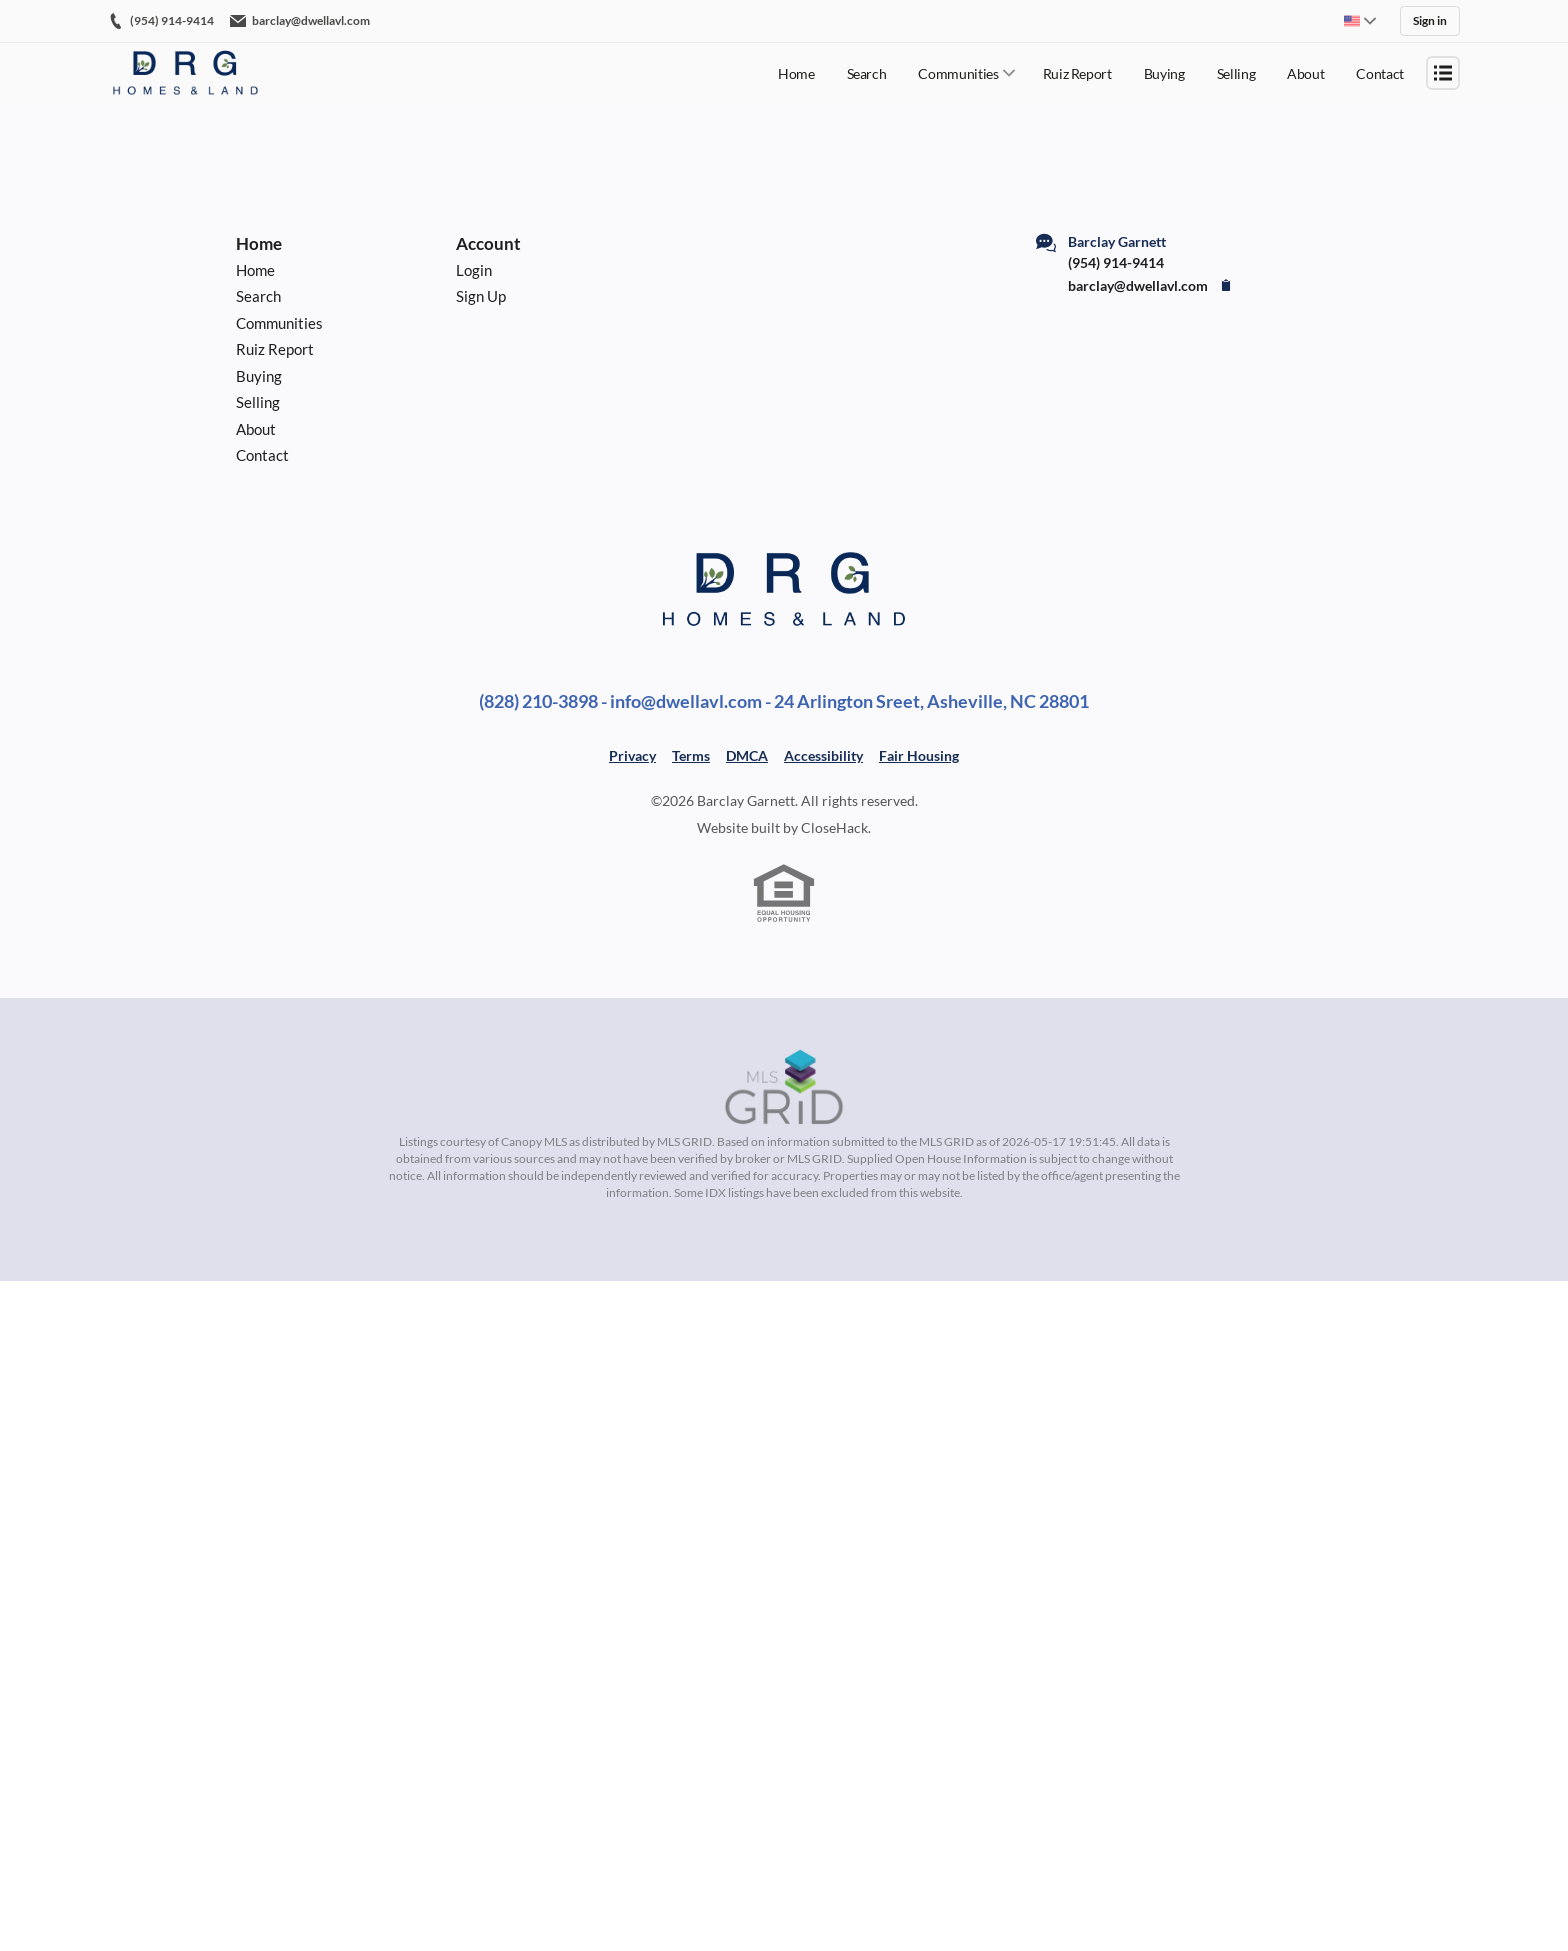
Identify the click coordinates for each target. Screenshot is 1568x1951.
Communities (958, 70)
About (1305, 70)
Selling (1236, 70)
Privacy (632, 785)
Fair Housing (919, 785)
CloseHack (834, 857)
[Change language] (1360, 20)
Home (796, 70)
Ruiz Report (1077, 70)
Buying (1164, 70)
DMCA (747, 785)
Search (867, 70)
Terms (691, 785)
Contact (1380, 70)
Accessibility (823, 785)
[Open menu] (1443, 70)
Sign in (1430, 19)
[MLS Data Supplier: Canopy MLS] (784, 1118)
